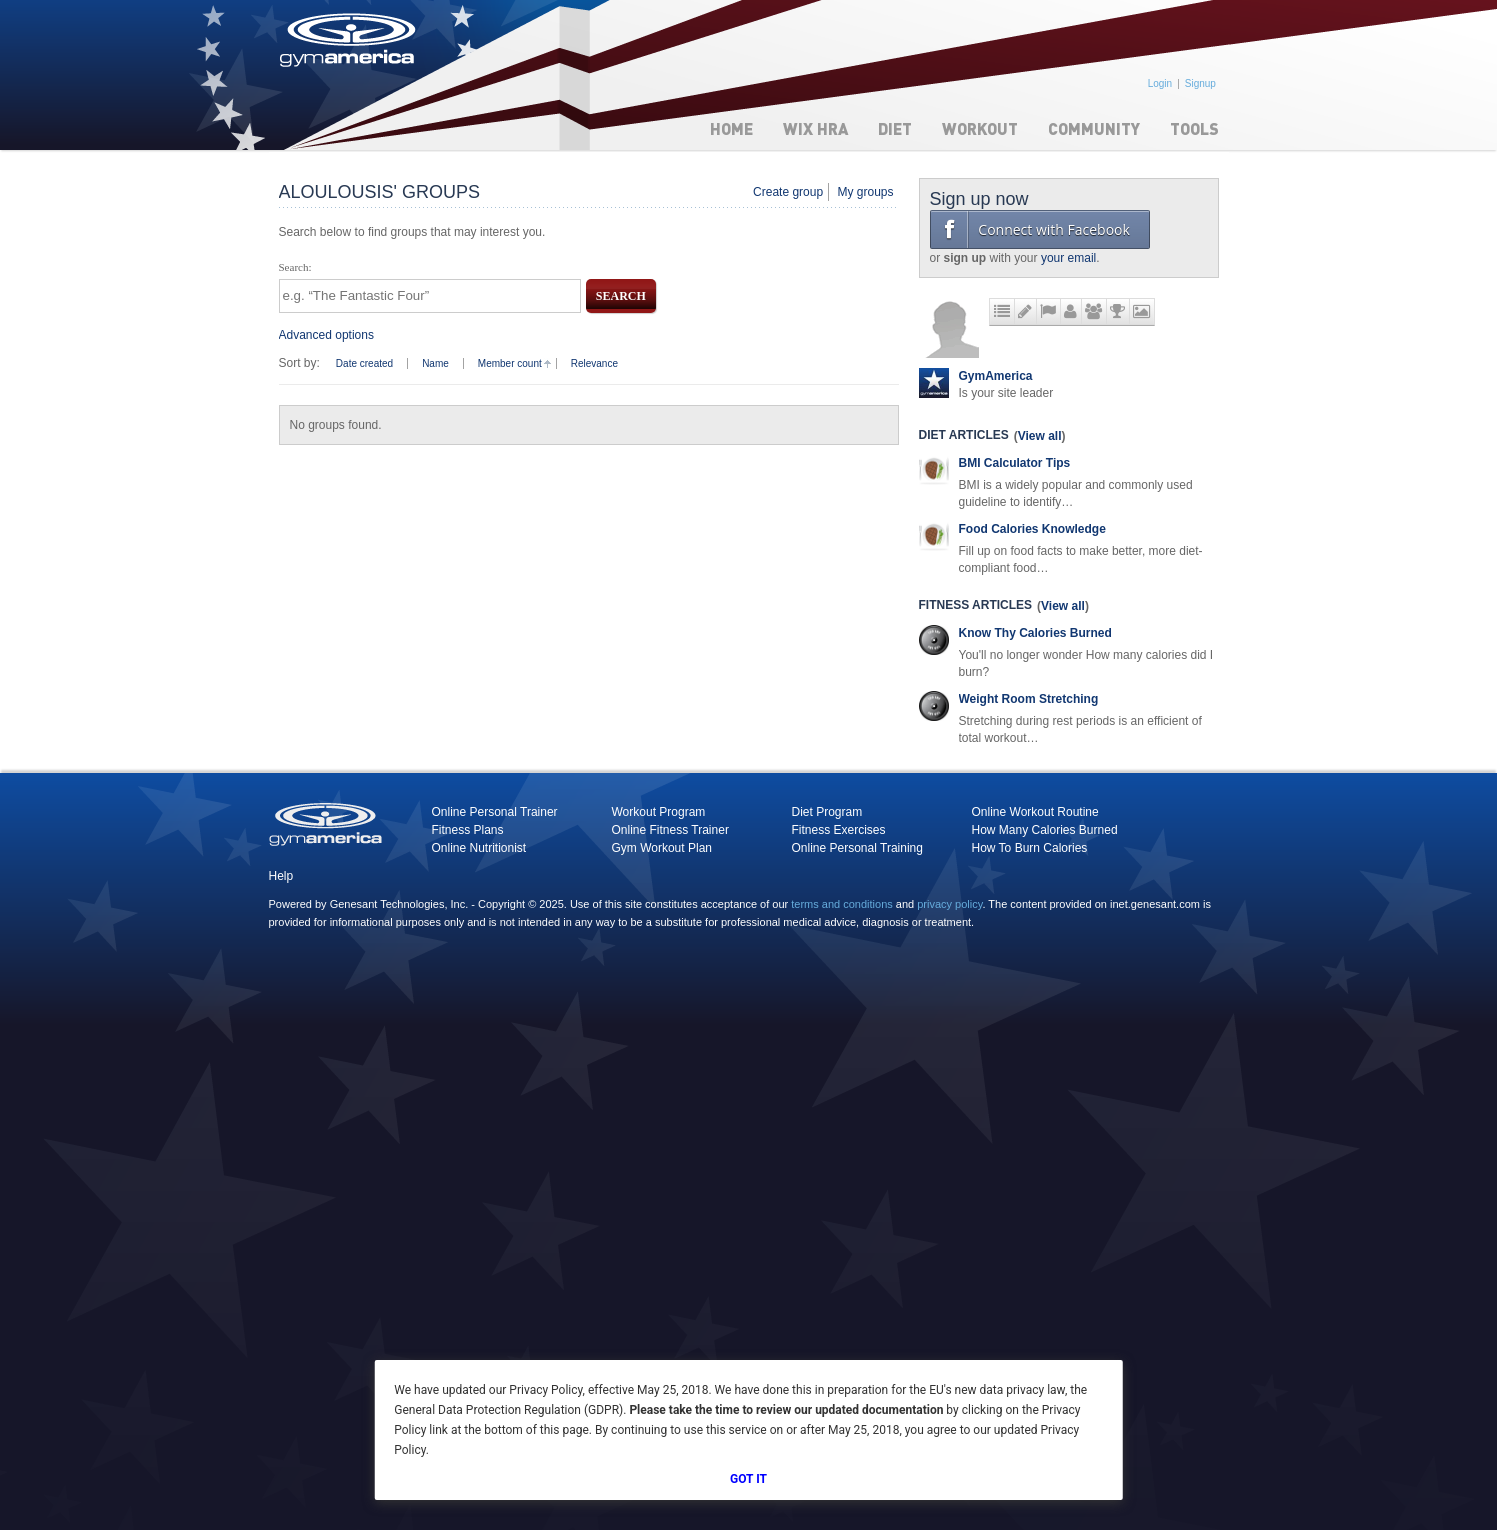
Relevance (594, 363)
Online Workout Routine (1035, 812)
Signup (1200, 83)
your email (1068, 258)
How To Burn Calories (1030, 848)
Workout (980, 128)
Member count (510, 363)
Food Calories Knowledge (1032, 529)
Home (731, 128)
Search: (295, 267)
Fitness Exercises (839, 830)
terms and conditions (842, 904)
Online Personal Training (857, 848)
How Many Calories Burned (1045, 830)
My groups (865, 192)
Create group (788, 192)
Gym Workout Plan (662, 848)
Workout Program (659, 812)
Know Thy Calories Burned (1035, 633)
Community (1094, 128)
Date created (364, 363)
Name (435, 363)
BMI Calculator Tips (1015, 463)
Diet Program (827, 812)
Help (281, 876)
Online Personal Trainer (495, 812)
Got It (748, 1479)
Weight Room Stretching (1029, 699)
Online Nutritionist (479, 848)
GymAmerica (996, 376)
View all (1040, 436)
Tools (1194, 128)
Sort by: (299, 363)
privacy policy (949, 904)
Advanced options (326, 335)
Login (1160, 83)
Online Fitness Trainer (670, 830)
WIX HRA (815, 128)
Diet (895, 128)
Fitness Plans (468, 830)
